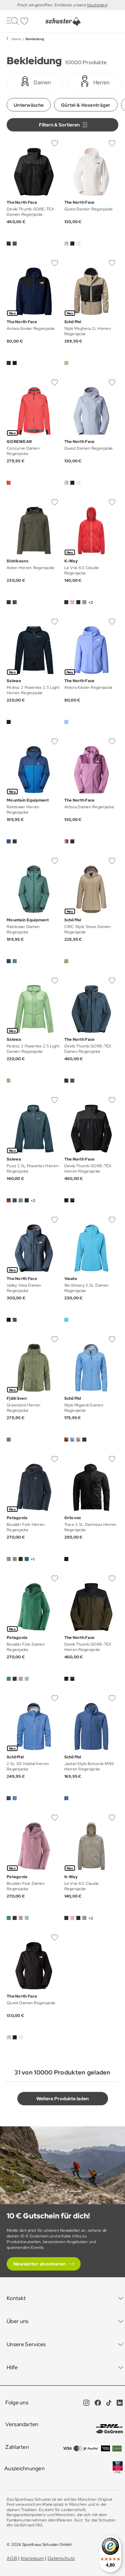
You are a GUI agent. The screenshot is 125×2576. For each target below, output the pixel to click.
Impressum (32, 2558)
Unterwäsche (29, 105)
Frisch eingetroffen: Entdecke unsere (52, 5)
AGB (12, 2558)
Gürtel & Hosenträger (86, 105)
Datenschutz (61, 2558)
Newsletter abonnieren (39, 2264)
